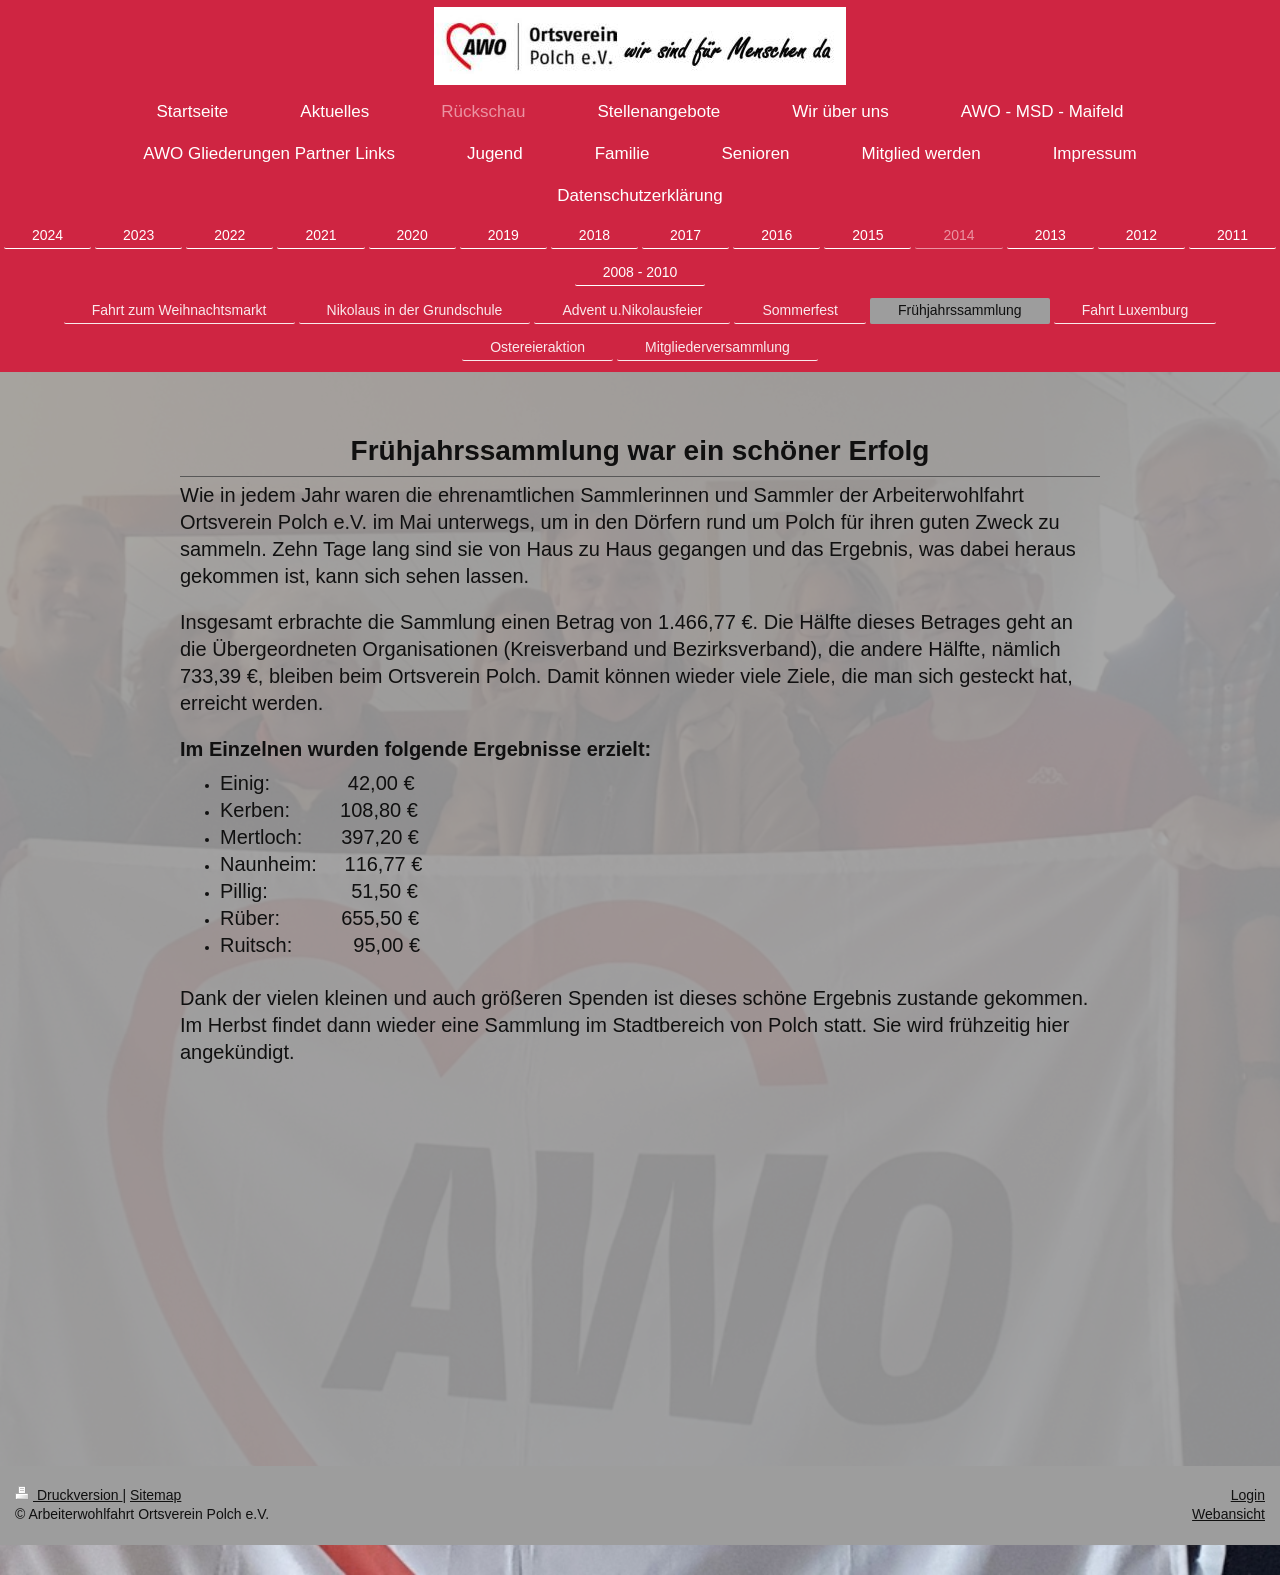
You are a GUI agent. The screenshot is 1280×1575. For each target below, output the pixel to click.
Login (1248, 1495)
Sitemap (155, 1495)
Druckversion (68, 1495)
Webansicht (1228, 1514)
